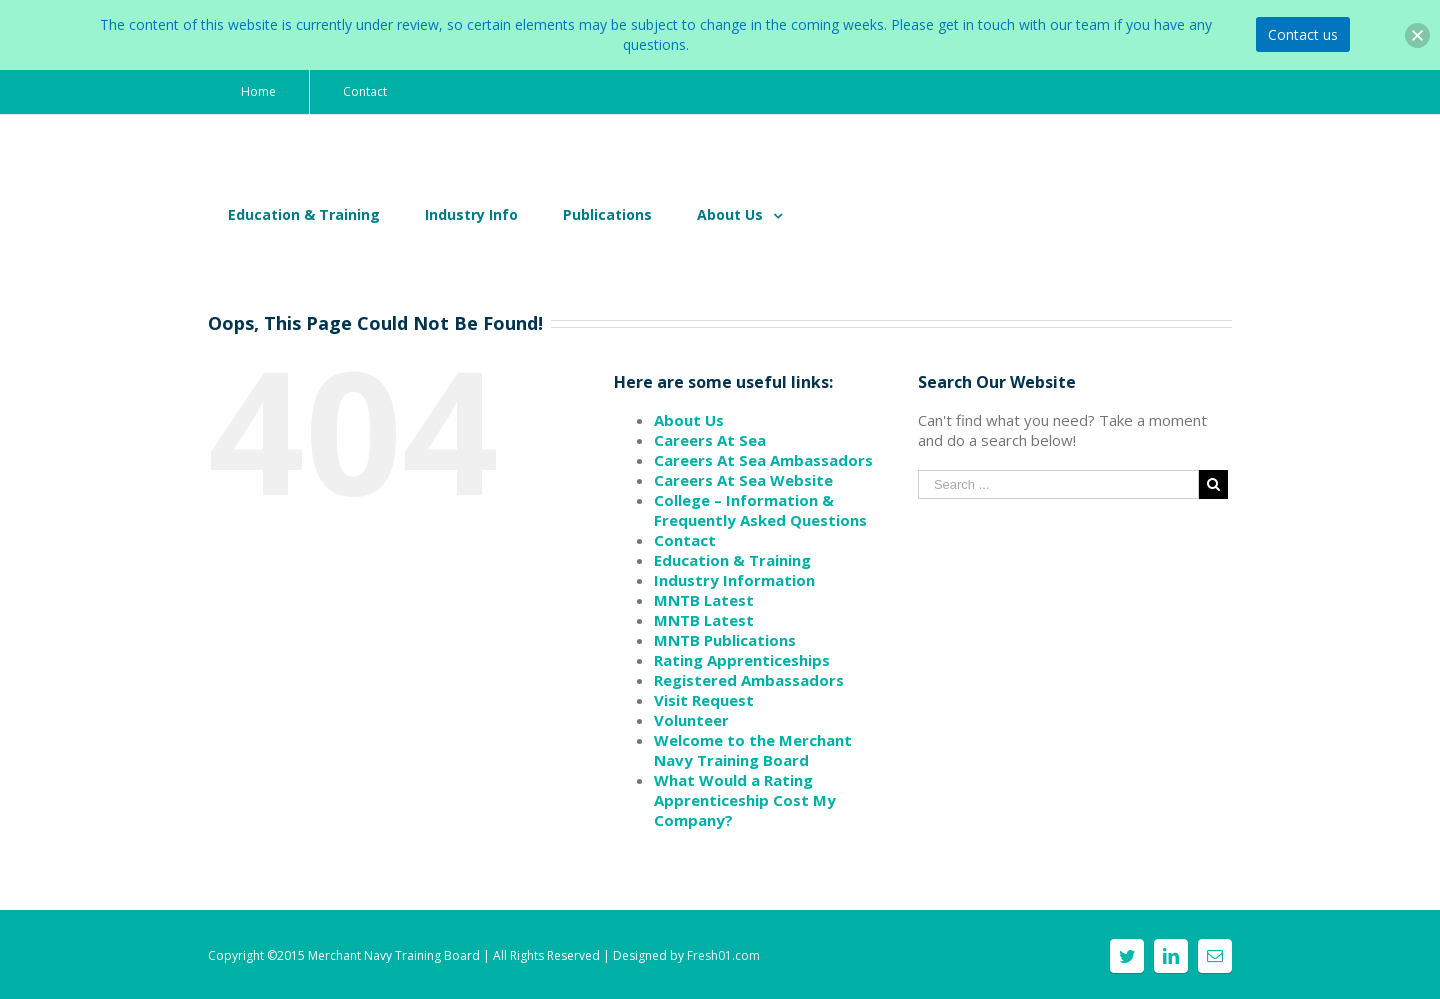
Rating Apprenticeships (742, 660)
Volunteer (691, 720)
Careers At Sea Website (743, 480)
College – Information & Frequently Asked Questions (760, 510)
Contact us (1303, 34)
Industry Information (734, 580)
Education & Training (732, 560)
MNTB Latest (704, 600)
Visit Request (704, 700)
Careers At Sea (710, 440)
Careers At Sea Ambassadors (763, 460)
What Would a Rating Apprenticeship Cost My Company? (745, 800)
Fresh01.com (723, 955)
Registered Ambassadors (749, 680)
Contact (685, 540)
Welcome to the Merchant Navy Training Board (753, 750)
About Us (689, 420)
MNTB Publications (725, 640)
